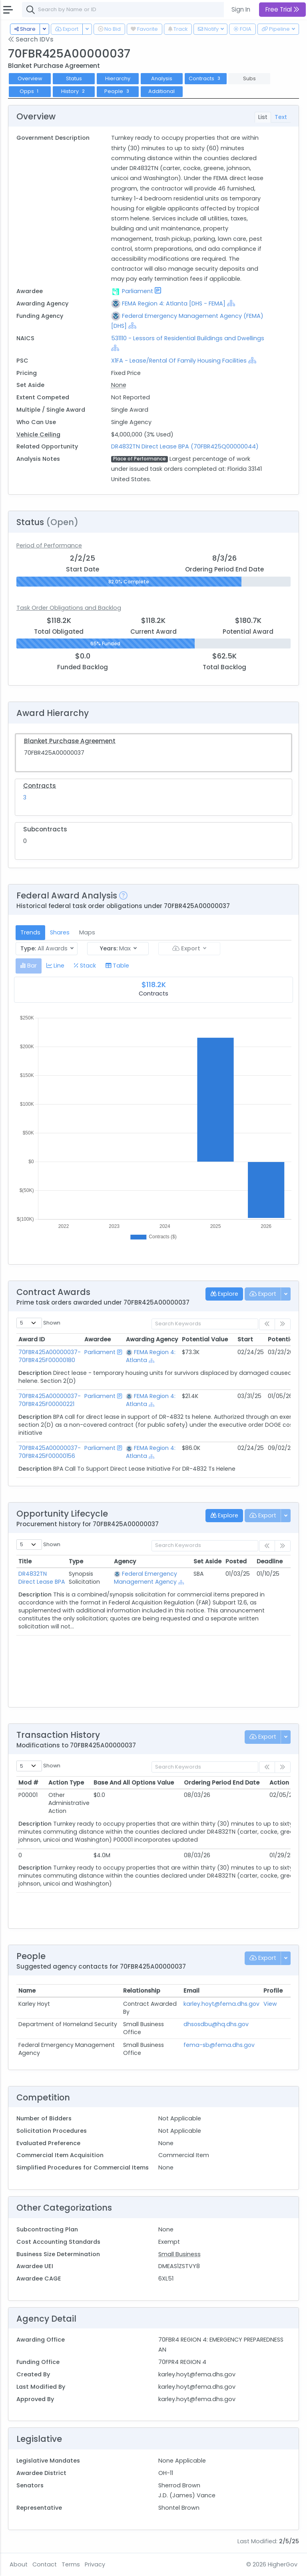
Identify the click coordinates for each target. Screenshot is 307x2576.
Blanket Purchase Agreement (70, 741)
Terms (71, 2564)
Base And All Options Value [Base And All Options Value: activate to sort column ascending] (134, 1783)
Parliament (137, 291)
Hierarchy (117, 78)
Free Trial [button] (282, 9)
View (270, 2004)
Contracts (205, 78)
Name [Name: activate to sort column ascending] (27, 1991)
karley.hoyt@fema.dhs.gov (221, 2004)
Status (74, 78)
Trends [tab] (30, 932)
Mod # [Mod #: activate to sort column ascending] (28, 1783)
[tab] (29, 965)
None (118, 385)
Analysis (161, 78)
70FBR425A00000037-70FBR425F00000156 (49, 1452)
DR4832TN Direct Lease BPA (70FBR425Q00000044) (185, 446)
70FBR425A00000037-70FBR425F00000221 (49, 1400)
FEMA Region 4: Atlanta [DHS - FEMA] (173, 303)
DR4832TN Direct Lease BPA (41, 1578)
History (73, 91)
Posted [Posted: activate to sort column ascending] (236, 1561)
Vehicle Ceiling (38, 434)
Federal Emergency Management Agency (145, 1578)
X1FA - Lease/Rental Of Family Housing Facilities (179, 361)
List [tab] (262, 117)
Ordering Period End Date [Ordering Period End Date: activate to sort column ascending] (221, 1783)
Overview (30, 78)
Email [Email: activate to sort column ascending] (191, 1991)
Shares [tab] (60, 932)
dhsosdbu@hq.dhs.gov (216, 2024)
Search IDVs (31, 39)
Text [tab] (281, 117)
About (19, 2564)
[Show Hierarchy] (231, 303)
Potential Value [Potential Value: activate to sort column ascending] (205, 1339)
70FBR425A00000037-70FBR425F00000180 (49, 1356)
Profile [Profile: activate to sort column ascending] (273, 1991)
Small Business (179, 2254)
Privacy (95, 2564)
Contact (44, 2564)
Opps (30, 91)
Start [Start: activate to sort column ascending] (245, 1339)
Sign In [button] (240, 9)
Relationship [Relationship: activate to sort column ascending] (141, 1991)
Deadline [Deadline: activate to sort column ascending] (270, 1561)
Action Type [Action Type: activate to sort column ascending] (66, 1783)
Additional (161, 91)
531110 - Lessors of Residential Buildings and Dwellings (187, 338)
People (117, 91)
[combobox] (142, 9)
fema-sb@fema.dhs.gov (219, 2045)
